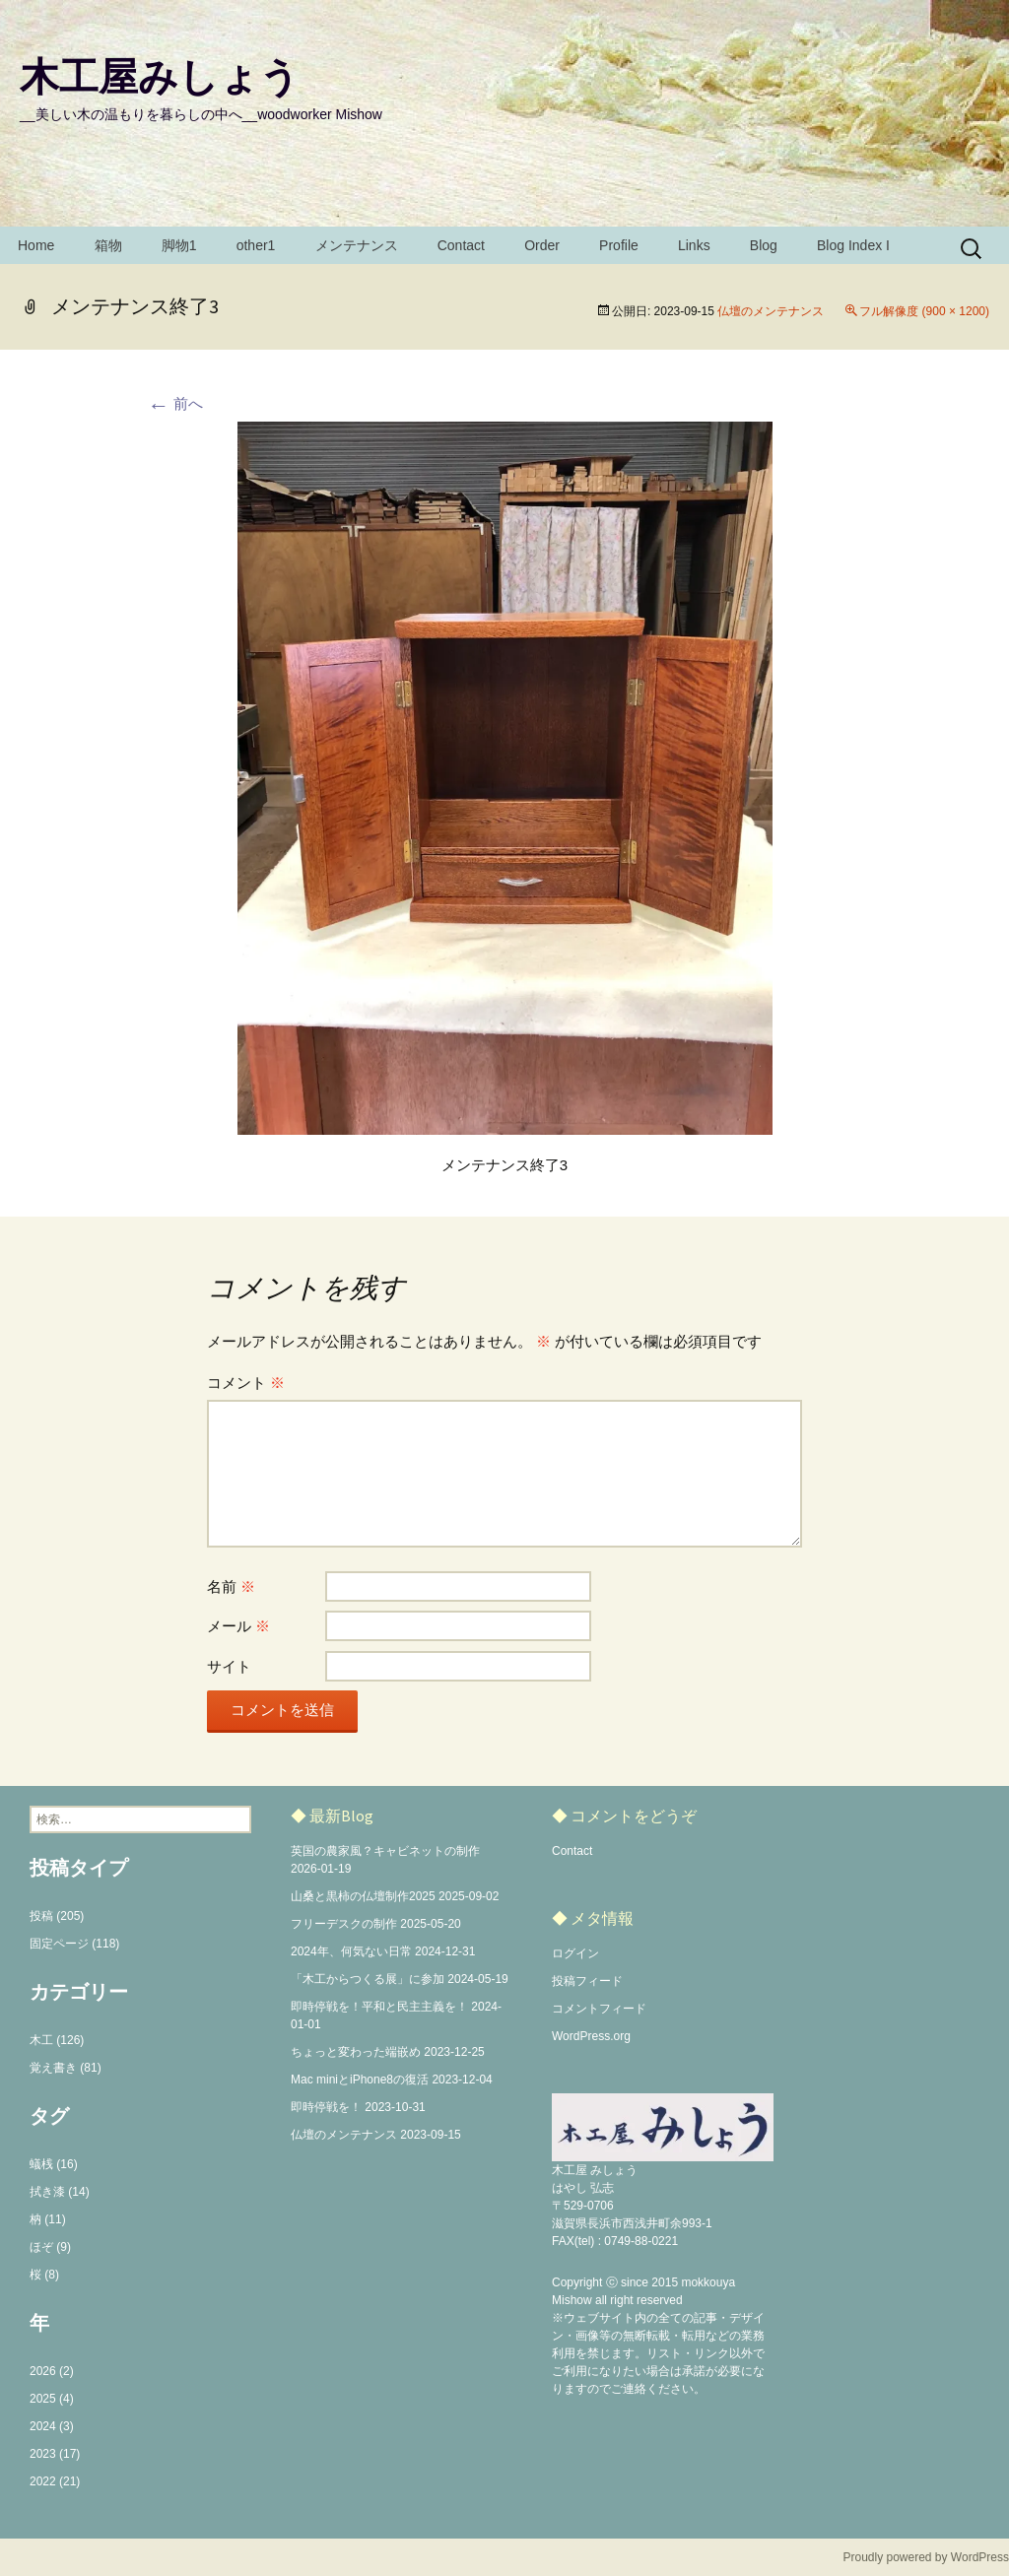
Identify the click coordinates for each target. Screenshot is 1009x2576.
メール (238, 1626)
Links (694, 245)
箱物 (108, 245)
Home (36, 245)
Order (542, 245)
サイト (229, 1666)
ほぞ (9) (50, 2247)
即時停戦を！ (326, 2107)
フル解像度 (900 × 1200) (924, 311)
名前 (231, 1586)
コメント (246, 1382)
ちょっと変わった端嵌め (356, 2052)
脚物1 (179, 245)
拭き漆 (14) (60, 2192)
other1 (256, 245)
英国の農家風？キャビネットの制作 (385, 1851)
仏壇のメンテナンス (770, 311)
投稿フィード (587, 1981)
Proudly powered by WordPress (925, 2557)
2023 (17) (55, 2454)
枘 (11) (48, 2219)
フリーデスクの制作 (344, 1924)
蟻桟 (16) (54, 2164)
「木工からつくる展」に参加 (367, 1979)
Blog (763, 245)
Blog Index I (853, 245)
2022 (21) (55, 2481)
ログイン (575, 1953)
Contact (461, 245)
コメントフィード (599, 2008)
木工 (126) (57, 2040)
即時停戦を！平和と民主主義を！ (379, 2007)
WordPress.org (591, 2036)
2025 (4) (52, 2399)
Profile (619, 245)
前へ (175, 403)
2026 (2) (52, 2371)
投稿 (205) (57, 1916)
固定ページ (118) (74, 1943)
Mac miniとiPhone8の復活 (360, 2079)
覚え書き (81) (65, 2068)
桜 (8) (44, 2274)
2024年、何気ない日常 (351, 1951)
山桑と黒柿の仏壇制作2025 (363, 1896)
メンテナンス (356, 245)
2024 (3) (52, 2426)
